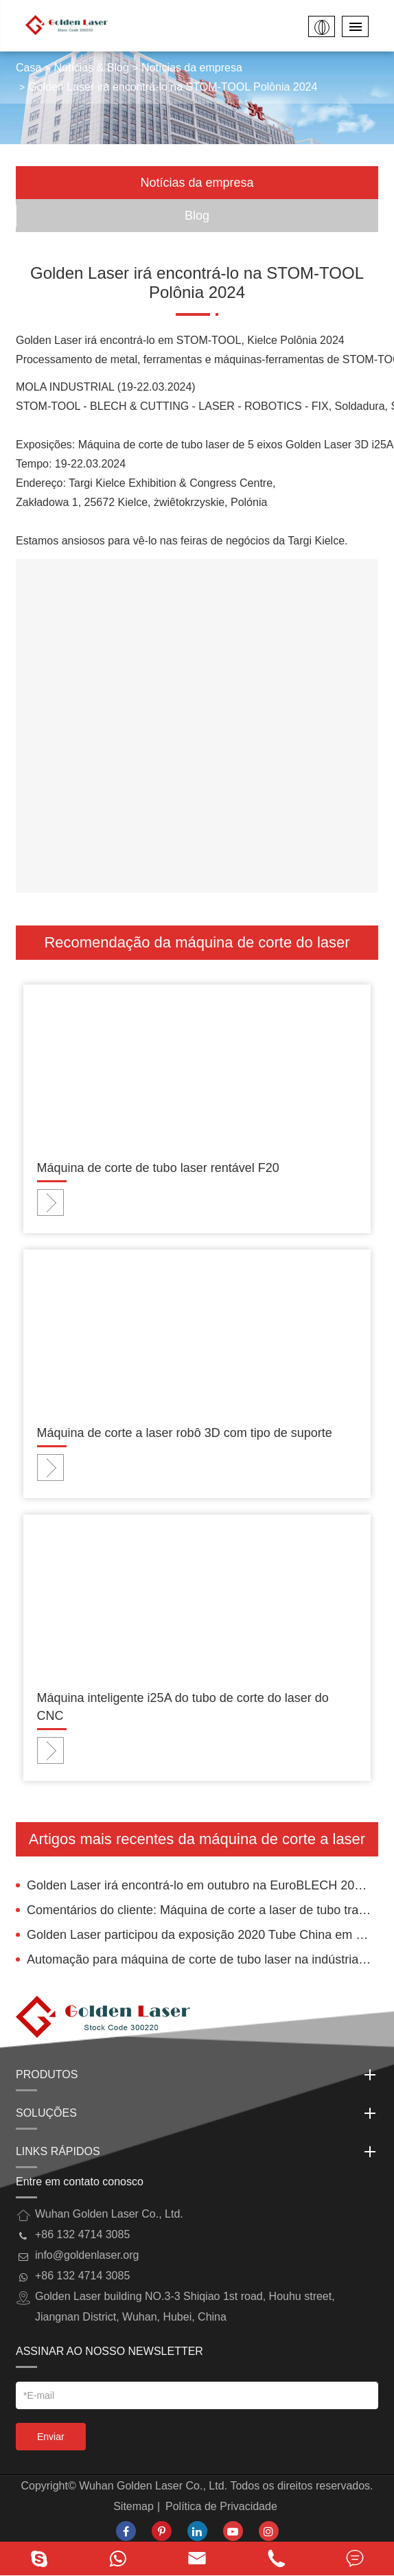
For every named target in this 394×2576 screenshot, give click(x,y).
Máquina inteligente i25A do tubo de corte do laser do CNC (183, 1707)
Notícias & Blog (91, 67)
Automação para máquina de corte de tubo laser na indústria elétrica (202, 1959)
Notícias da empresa (191, 67)
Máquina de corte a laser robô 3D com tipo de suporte (184, 1433)
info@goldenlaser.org (87, 2255)
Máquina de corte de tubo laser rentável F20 (158, 1168)
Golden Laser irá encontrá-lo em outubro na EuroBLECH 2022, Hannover (202, 1885)
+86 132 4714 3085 (82, 2275)
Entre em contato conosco (79, 2181)
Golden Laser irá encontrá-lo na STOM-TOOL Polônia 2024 (172, 87)
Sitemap (133, 2506)
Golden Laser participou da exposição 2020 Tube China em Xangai (202, 1935)
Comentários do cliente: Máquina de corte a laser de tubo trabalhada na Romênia (202, 1910)
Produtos (197, 2075)
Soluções (197, 2113)
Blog (197, 215)
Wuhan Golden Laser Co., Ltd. (153, 2486)
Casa (28, 67)
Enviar (51, 2436)
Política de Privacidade (221, 2506)
